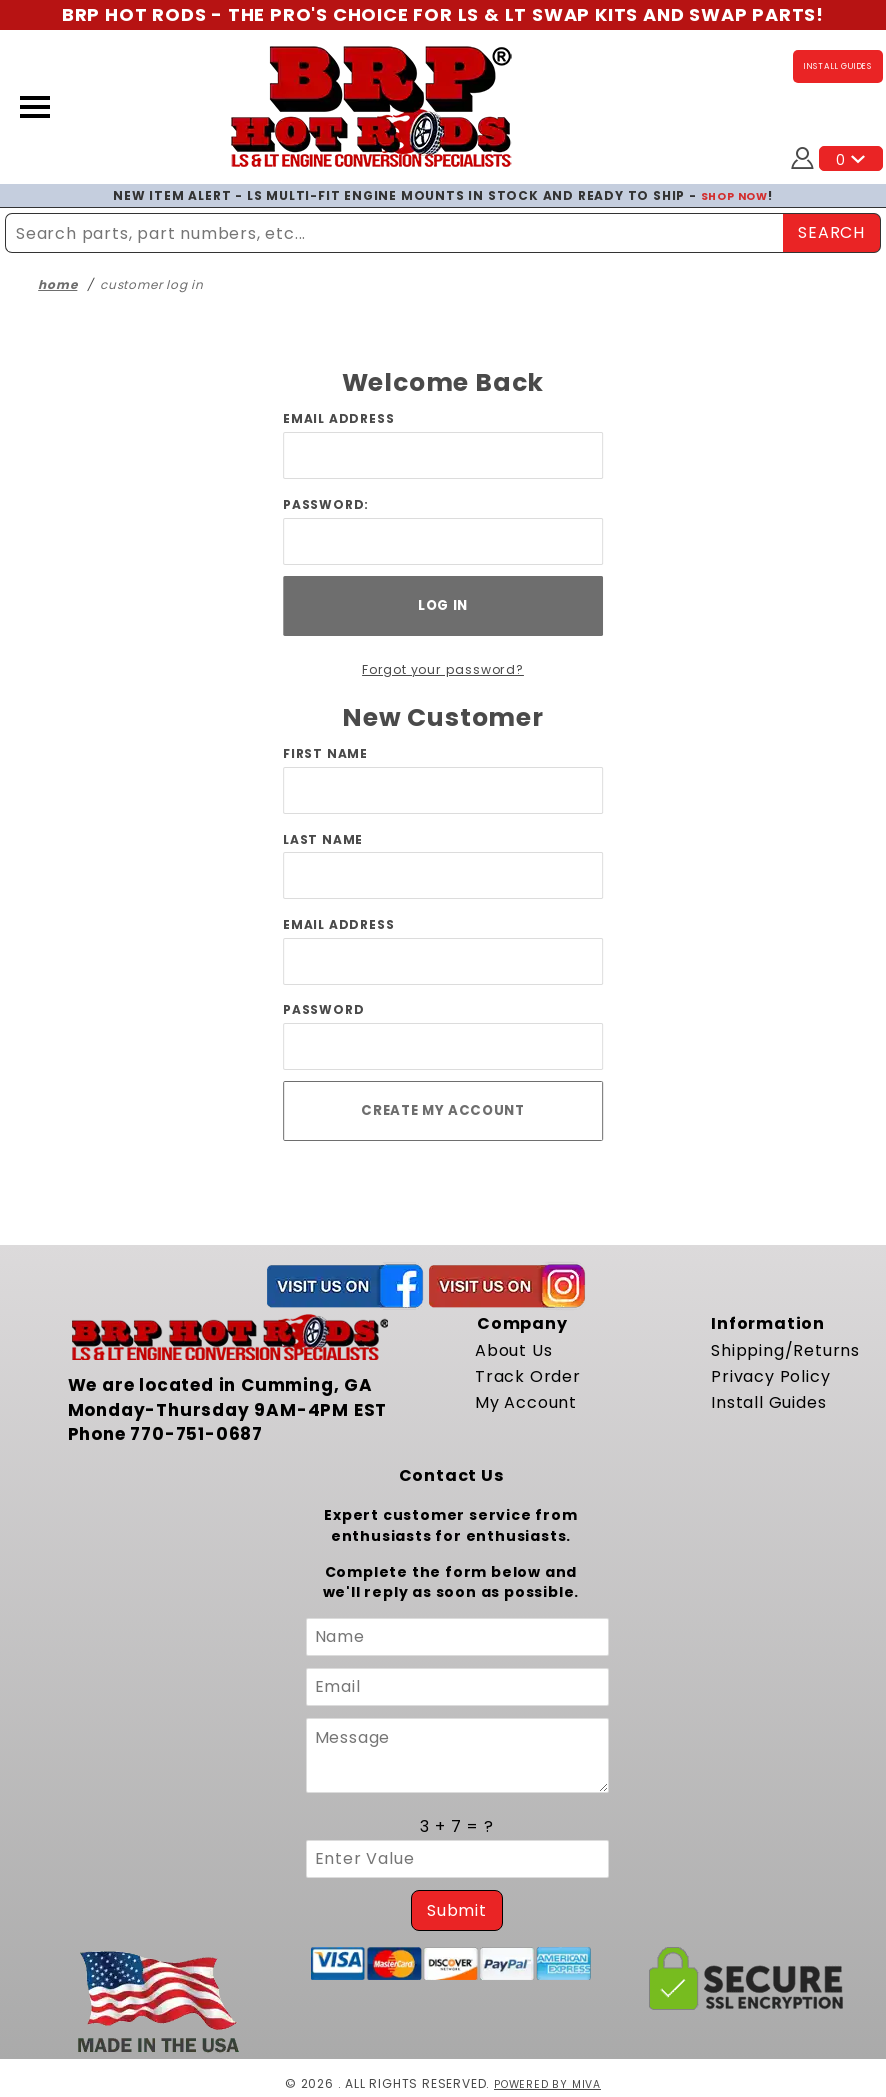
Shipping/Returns (785, 1350)
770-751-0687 (196, 1434)
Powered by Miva (547, 2083)
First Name (325, 753)
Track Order (528, 1376)
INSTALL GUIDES (838, 66)
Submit (457, 1910)
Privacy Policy (770, 1376)
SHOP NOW (734, 195)
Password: (326, 504)
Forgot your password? (443, 669)
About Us (513, 1350)
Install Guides (768, 1402)
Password (323, 1009)
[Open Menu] (35, 107)
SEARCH (831, 232)
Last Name (323, 839)
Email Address (338, 418)
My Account (526, 1402)
